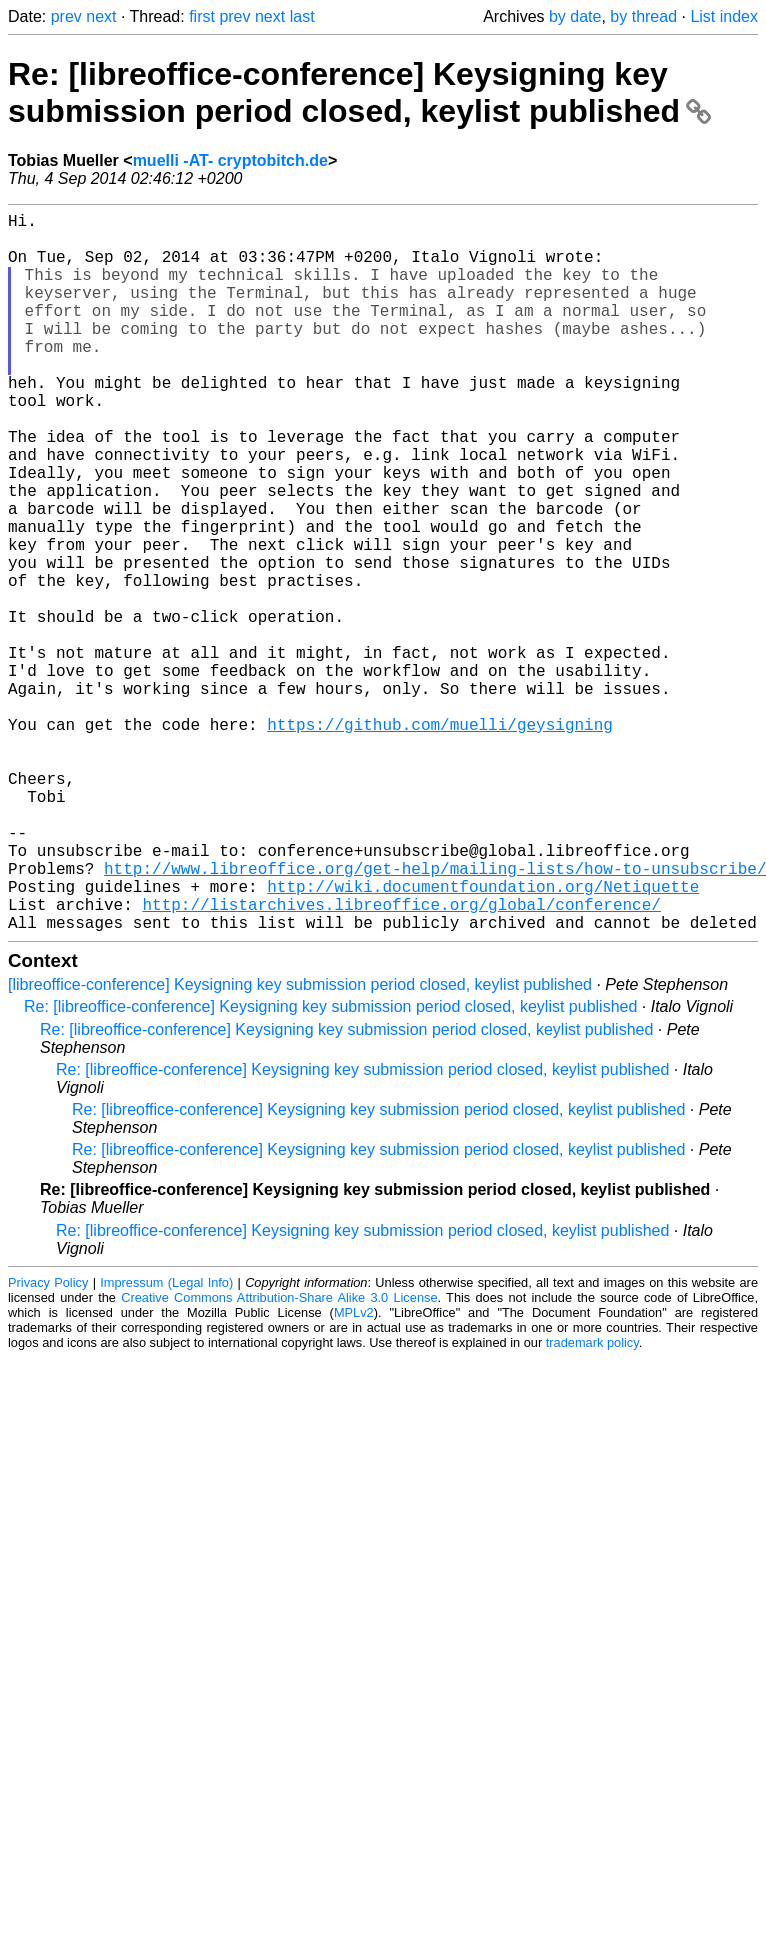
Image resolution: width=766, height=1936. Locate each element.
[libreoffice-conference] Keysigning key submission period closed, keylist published (300, 1144)
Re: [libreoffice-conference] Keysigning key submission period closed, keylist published (359, 92)
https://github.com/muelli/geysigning (440, 840)
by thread (643, 16)
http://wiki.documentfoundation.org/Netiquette (483, 1038)
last (302, 16)
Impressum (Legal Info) (166, 1442)
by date (575, 16)
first (202, 16)
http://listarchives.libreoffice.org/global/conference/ (401, 1060)
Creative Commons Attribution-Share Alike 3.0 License (279, 1457)
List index (724, 16)
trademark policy (592, 1502)
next (101, 16)
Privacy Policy (48, 1442)
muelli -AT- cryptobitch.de (230, 160)
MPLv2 (354, 1472)
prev (66, 16)
